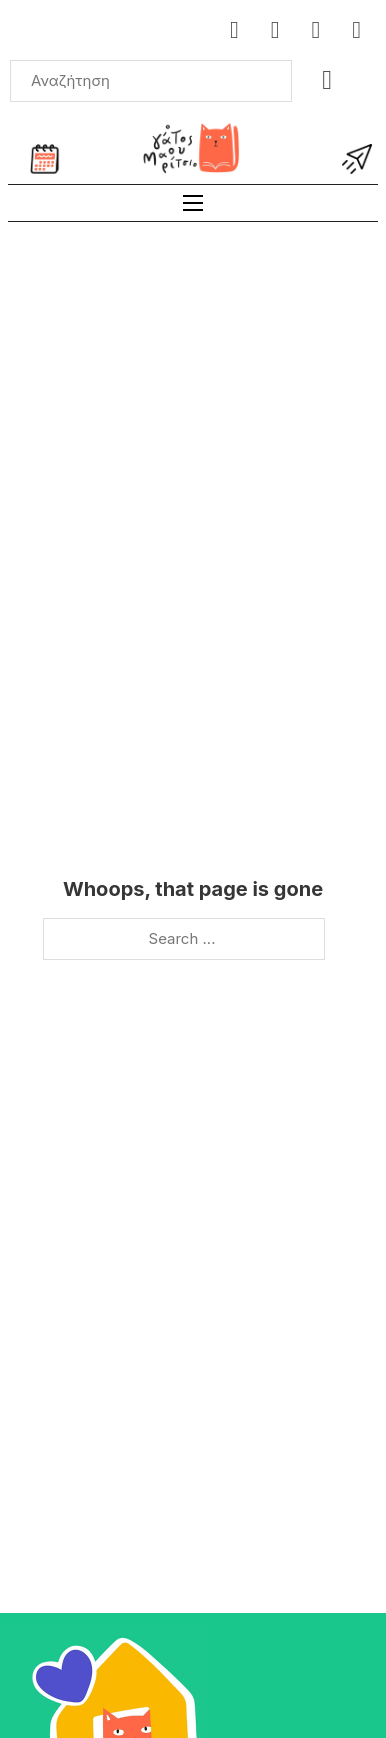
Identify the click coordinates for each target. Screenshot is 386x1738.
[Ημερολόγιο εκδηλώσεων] (45, 159)
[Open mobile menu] (193, 203)
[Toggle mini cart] (327, 80)
